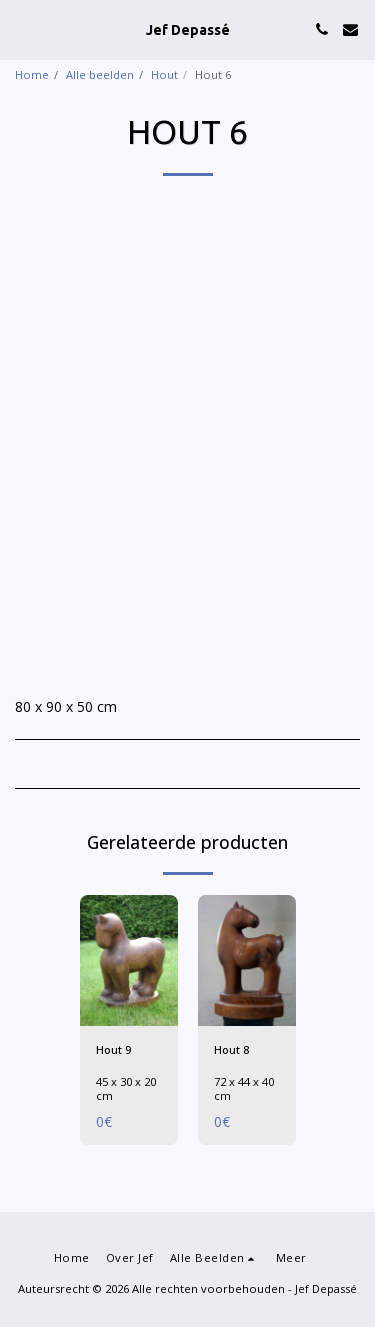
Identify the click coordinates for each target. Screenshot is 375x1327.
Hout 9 (113, 1049)
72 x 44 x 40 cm (244, 1088)
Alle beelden (100, 74)
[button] (22, 28)
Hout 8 (231, 1049)
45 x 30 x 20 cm (126, 1088)
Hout (164, 74)
